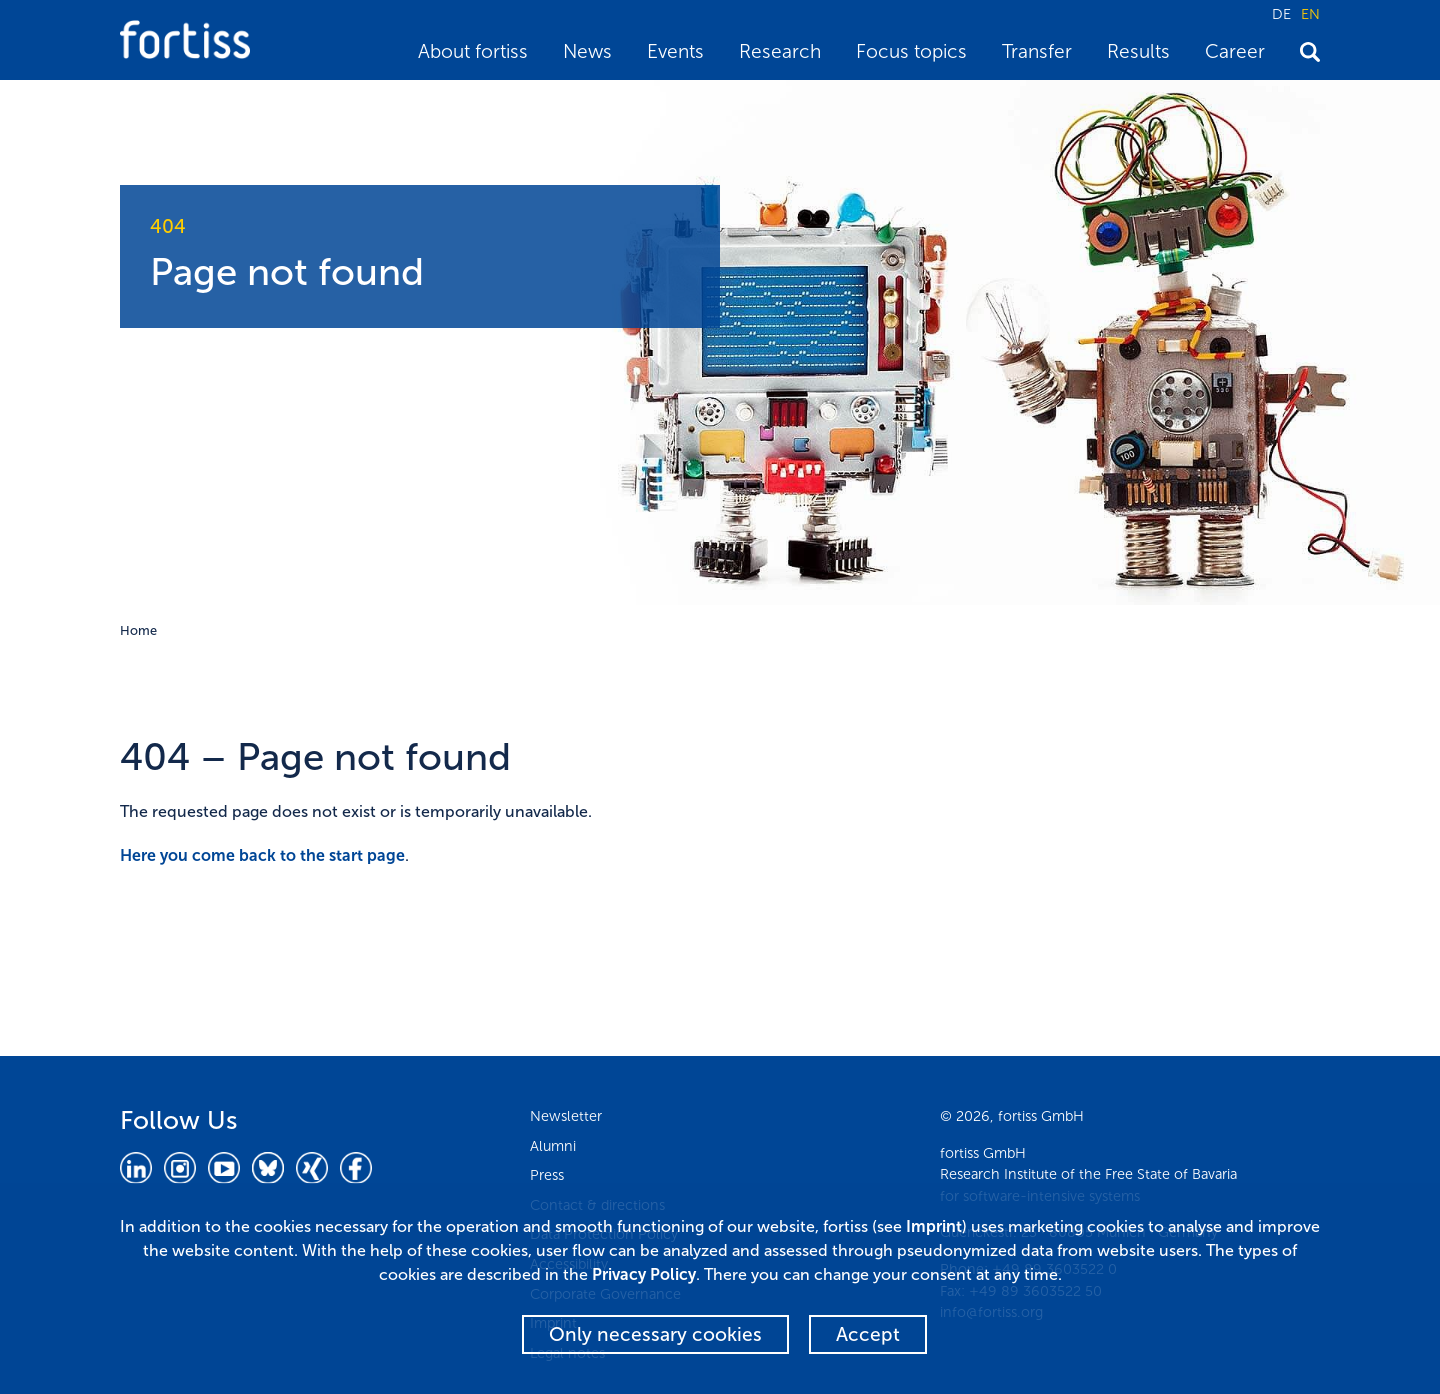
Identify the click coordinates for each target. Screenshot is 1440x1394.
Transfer (1037, 51)
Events (675, 51)
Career (1235, 51)
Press (547, 1175)
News (587, 51)
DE (1281, 14)
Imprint (934, 1226)
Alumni (553, 1146)
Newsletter (566, 1116)
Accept (868, 1334)
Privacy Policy (644, 1274)
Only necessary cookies (655, 1334)
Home (138, 630)
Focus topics (911, 51)
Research (780, 51)
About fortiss (473, 51)
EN (1310, 14)
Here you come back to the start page (262, 855)
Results (1138, 51)
